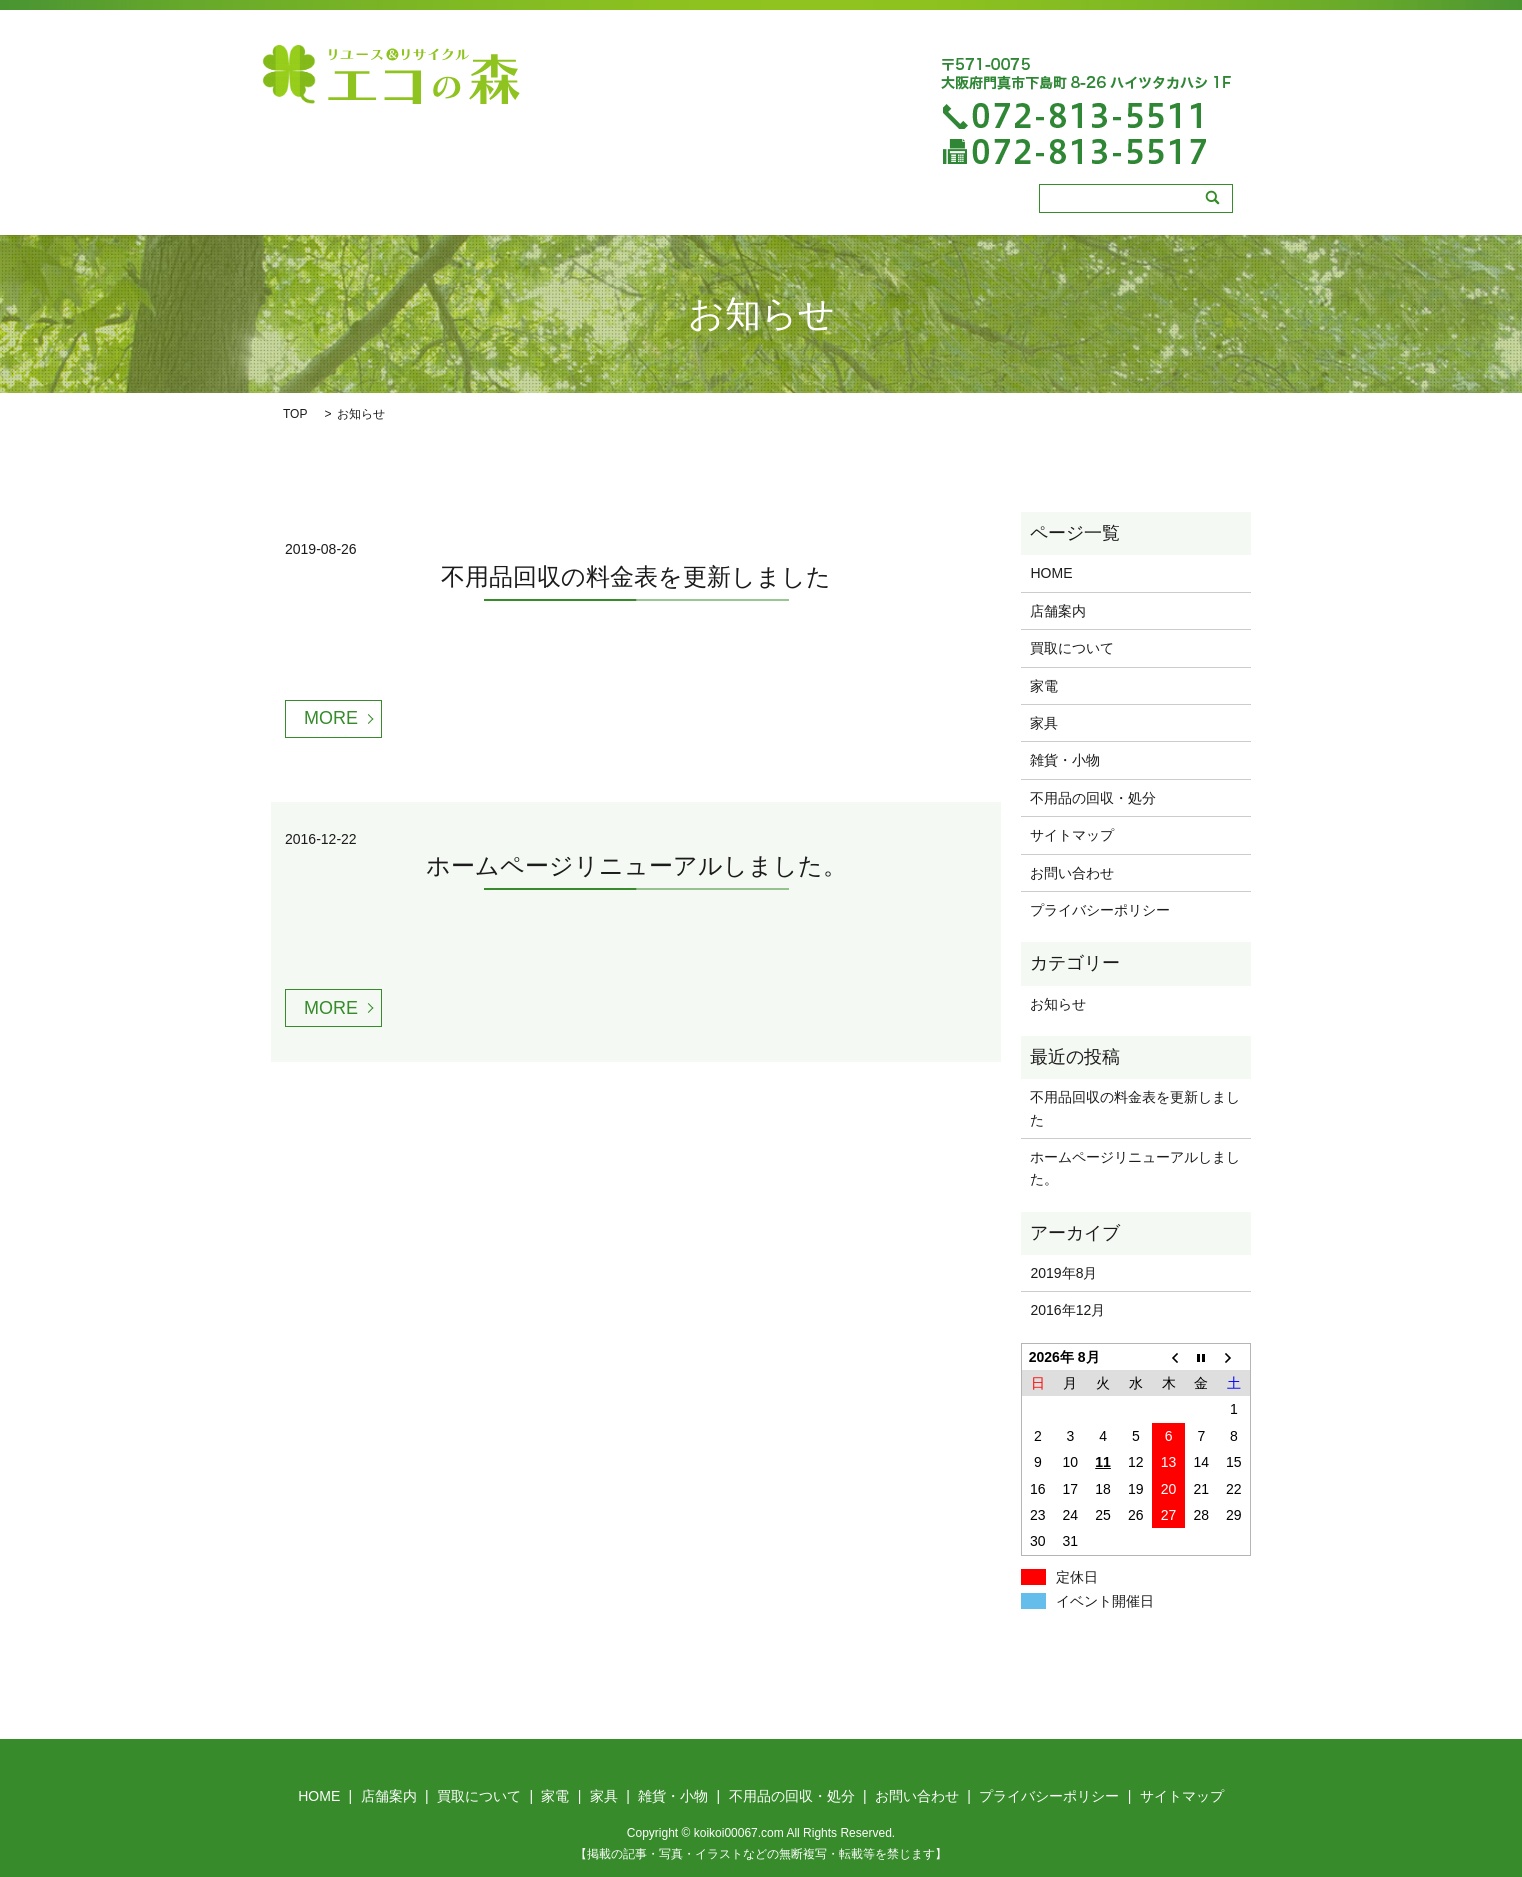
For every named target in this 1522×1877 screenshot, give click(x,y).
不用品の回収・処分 (999, 204)
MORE (331, 717)
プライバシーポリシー (1100, 909)
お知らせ (1058, 1002)
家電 (723, 204)
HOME (447, 204)
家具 (785, 204)
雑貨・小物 (867, 204)
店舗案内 (530, 204)
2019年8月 (1063, 1271)
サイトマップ (1072, 834)
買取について (634, 204)
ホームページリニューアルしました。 (636, 864)
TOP (295, 413)
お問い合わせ (1072, 871)
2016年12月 (1067, 1309)
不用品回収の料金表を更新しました (636, 574)
